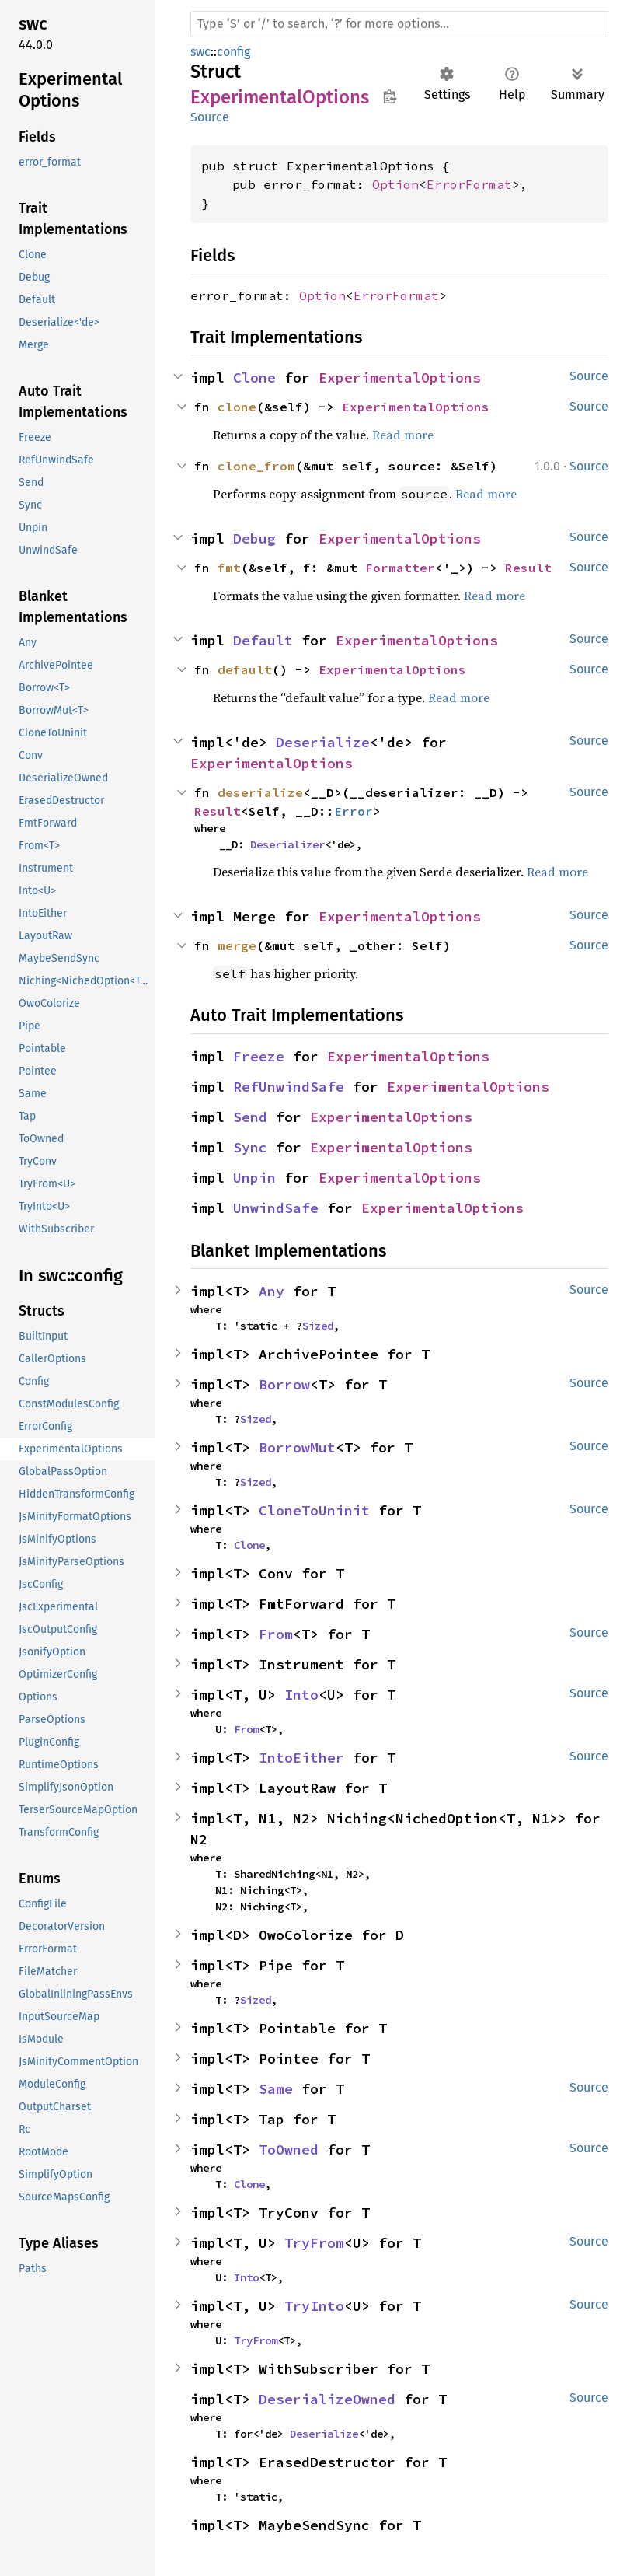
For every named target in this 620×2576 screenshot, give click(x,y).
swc (200, 51)
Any (271, 1291)
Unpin (254, 1178)
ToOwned (289, 2149)
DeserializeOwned (327, 2399)
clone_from (256, 466)
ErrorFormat (469, 184)
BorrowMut (297, 1447)
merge (237, 945)
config (233, 51)
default (245, 669)
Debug (254, 538)
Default (263, 640)
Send (250, 1117)
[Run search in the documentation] (399, 24)
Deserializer (287, 844)
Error (353, 811)
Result (528, 567)
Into (301, 1695)
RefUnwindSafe (288, 1087)
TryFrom (314, 2243)
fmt (229, 567)
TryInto (314, 2306)
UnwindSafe (276, 1208)
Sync (250, 1147)
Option (395, 184)
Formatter (400, 567)
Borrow (284, 1384)
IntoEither (301, 1758)
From (276, 1634)
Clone (254, 377)
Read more (403, 434)
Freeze (258, 1056)
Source (209, 117)
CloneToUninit (314, 1510)
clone (237, 406)
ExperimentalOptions (400, 377)
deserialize (260, 792)
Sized (317, 1326)
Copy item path (389, 96)
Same (276, 2089)
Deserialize (323, 742)
